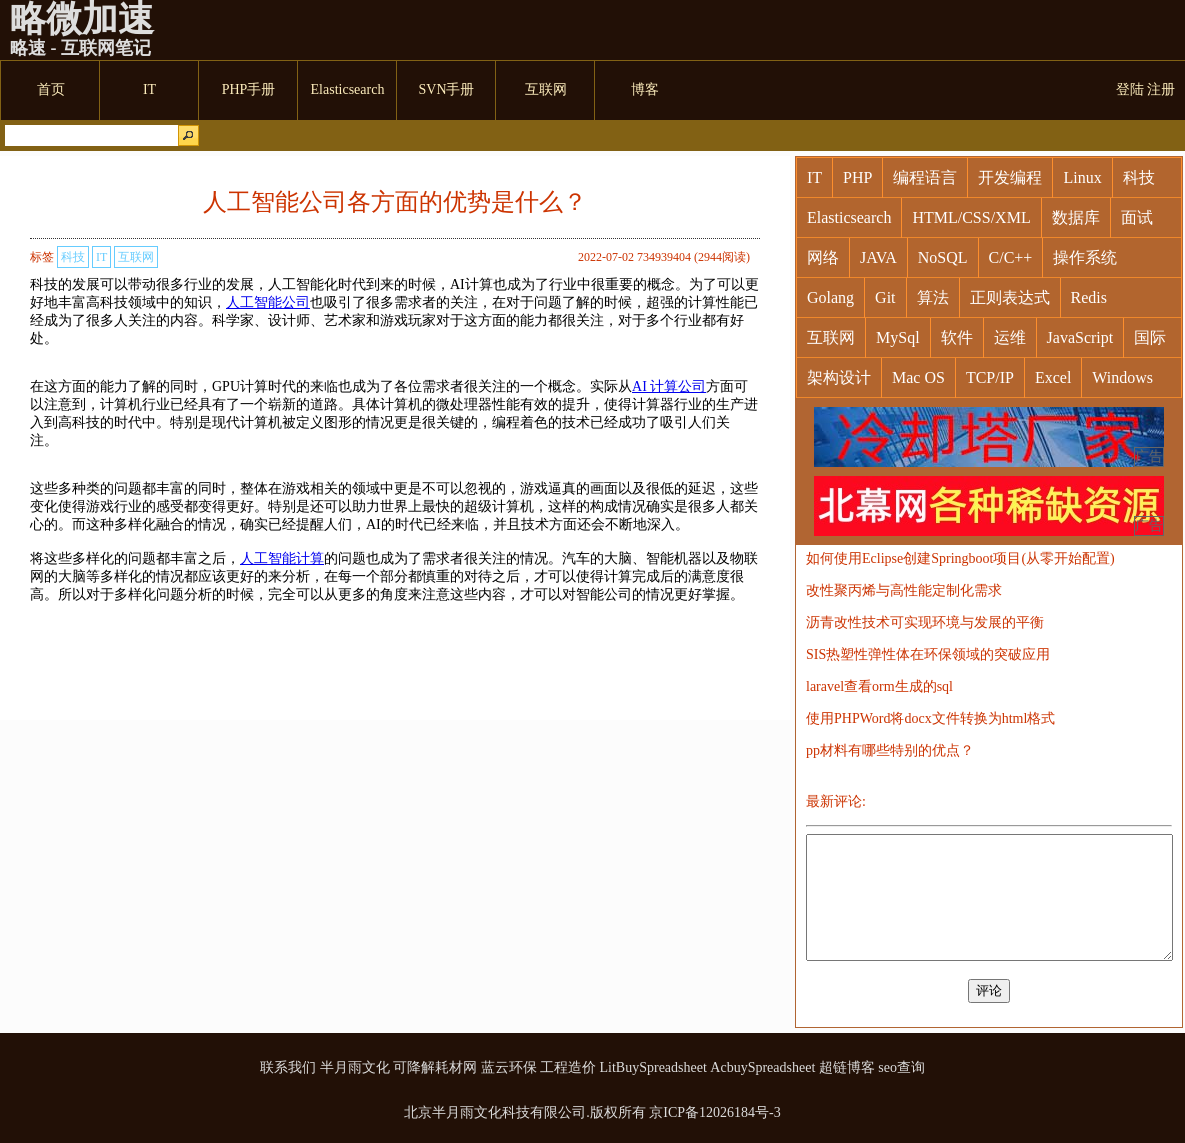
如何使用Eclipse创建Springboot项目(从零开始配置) (960, 558)
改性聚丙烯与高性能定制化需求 (904, 590)
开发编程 (1010, 177)
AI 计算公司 (669, 386)
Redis (1089, 297)
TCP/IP (990, 377)
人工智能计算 (282, 558)
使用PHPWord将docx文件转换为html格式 (930, 718)
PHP (857, 177)
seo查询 (901, 1067)
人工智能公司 (268, 302)
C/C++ (1011, 257)
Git (885, 297)
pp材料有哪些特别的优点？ (890, 750)
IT (101, 257)
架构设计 (839, 377)
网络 (823, 257)
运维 (1010, 337)
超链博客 (847, 1067)
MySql (898, 337)
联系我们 (288, 1067)
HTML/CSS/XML (971, 217)
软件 (957, 337)
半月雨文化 (355, 1067)
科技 (73, 257)
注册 (1161, 89)
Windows (1122, 377)
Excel (1053, 377)
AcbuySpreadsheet (762, 1067)
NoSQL (943, 257)
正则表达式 (1010, 297)
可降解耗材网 (435, 1067)
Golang (830, 297)
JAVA (878, 257)
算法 (933, 297)
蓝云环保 (509, 1067)
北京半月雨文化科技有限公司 (495, 1112)
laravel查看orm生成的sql (879, 686)
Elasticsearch (849, 217)
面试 (1137, 217)
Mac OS (918, 377)
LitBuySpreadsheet (653, 1067)
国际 (1150, 337)
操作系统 (1085, 257)
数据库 (1076, 217)
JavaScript (1080, 337)
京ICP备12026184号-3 (714, 1112)
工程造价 (568, 1067)
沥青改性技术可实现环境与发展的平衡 (925, 622)
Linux (1082, 177)
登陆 (1130, 89)
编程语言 (925, 177)
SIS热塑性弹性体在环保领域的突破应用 (928, 654)
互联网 (136, 257)
